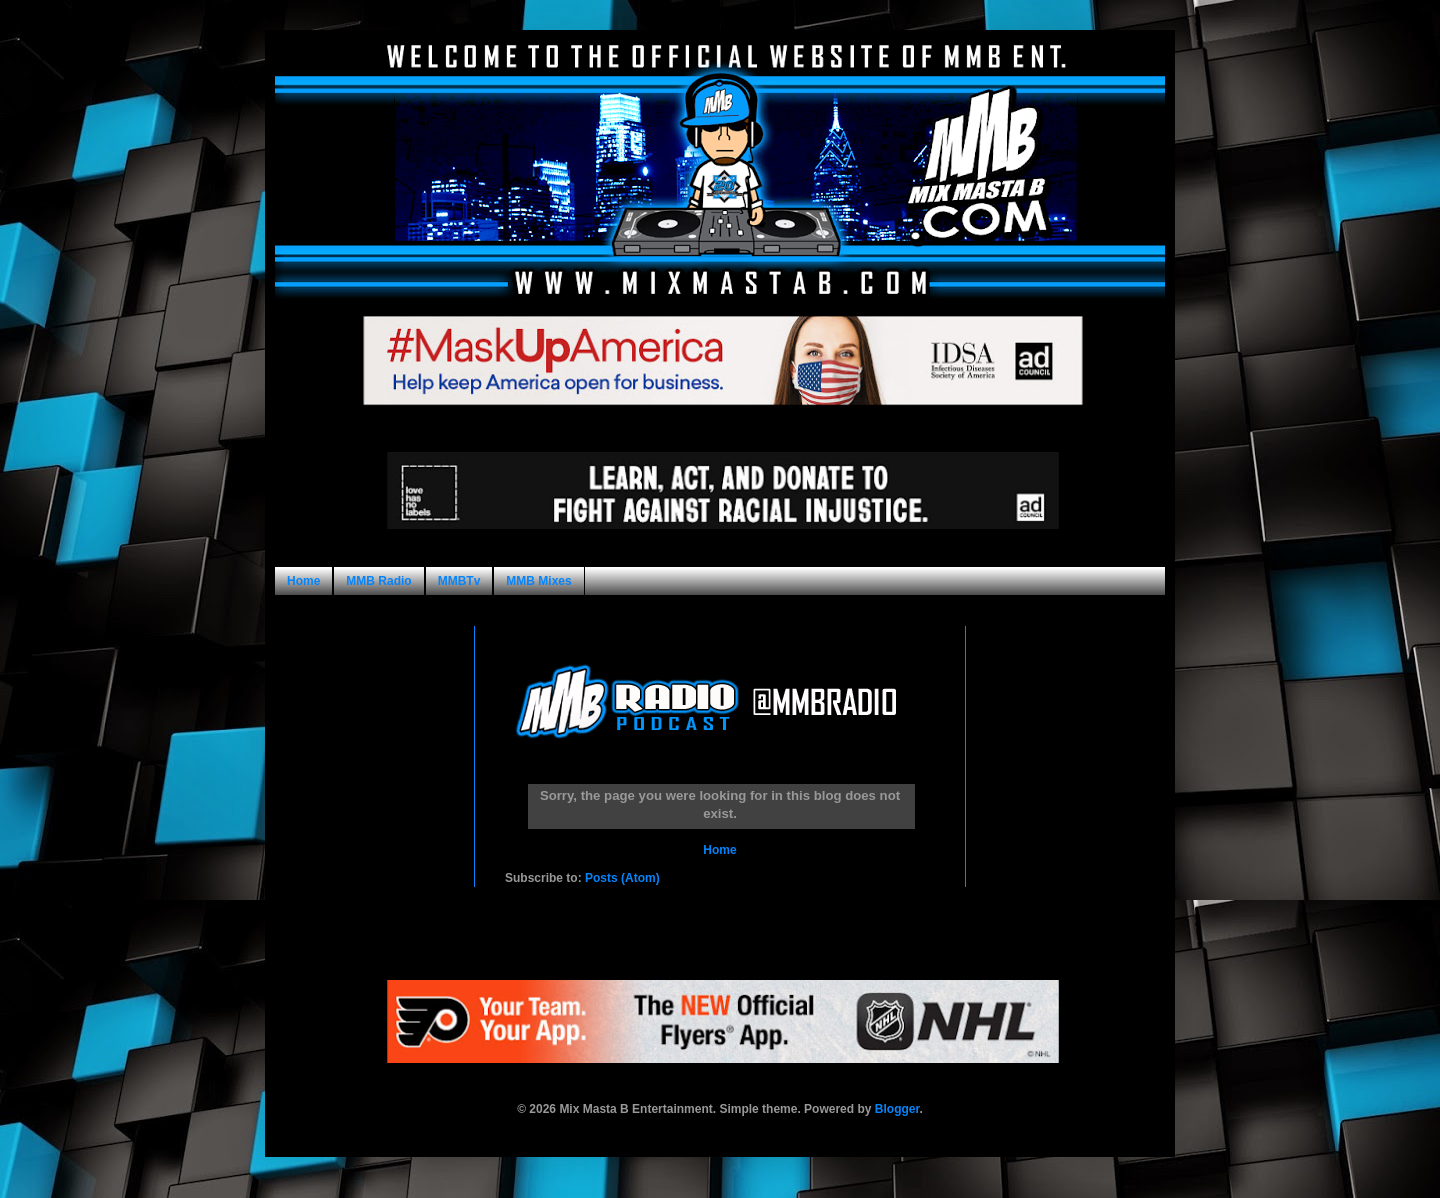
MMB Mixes (538, 581)
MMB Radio (378, 581)
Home (303, 581)
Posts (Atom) (622, 878)
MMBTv (459, 581)
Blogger (897, 1109)
